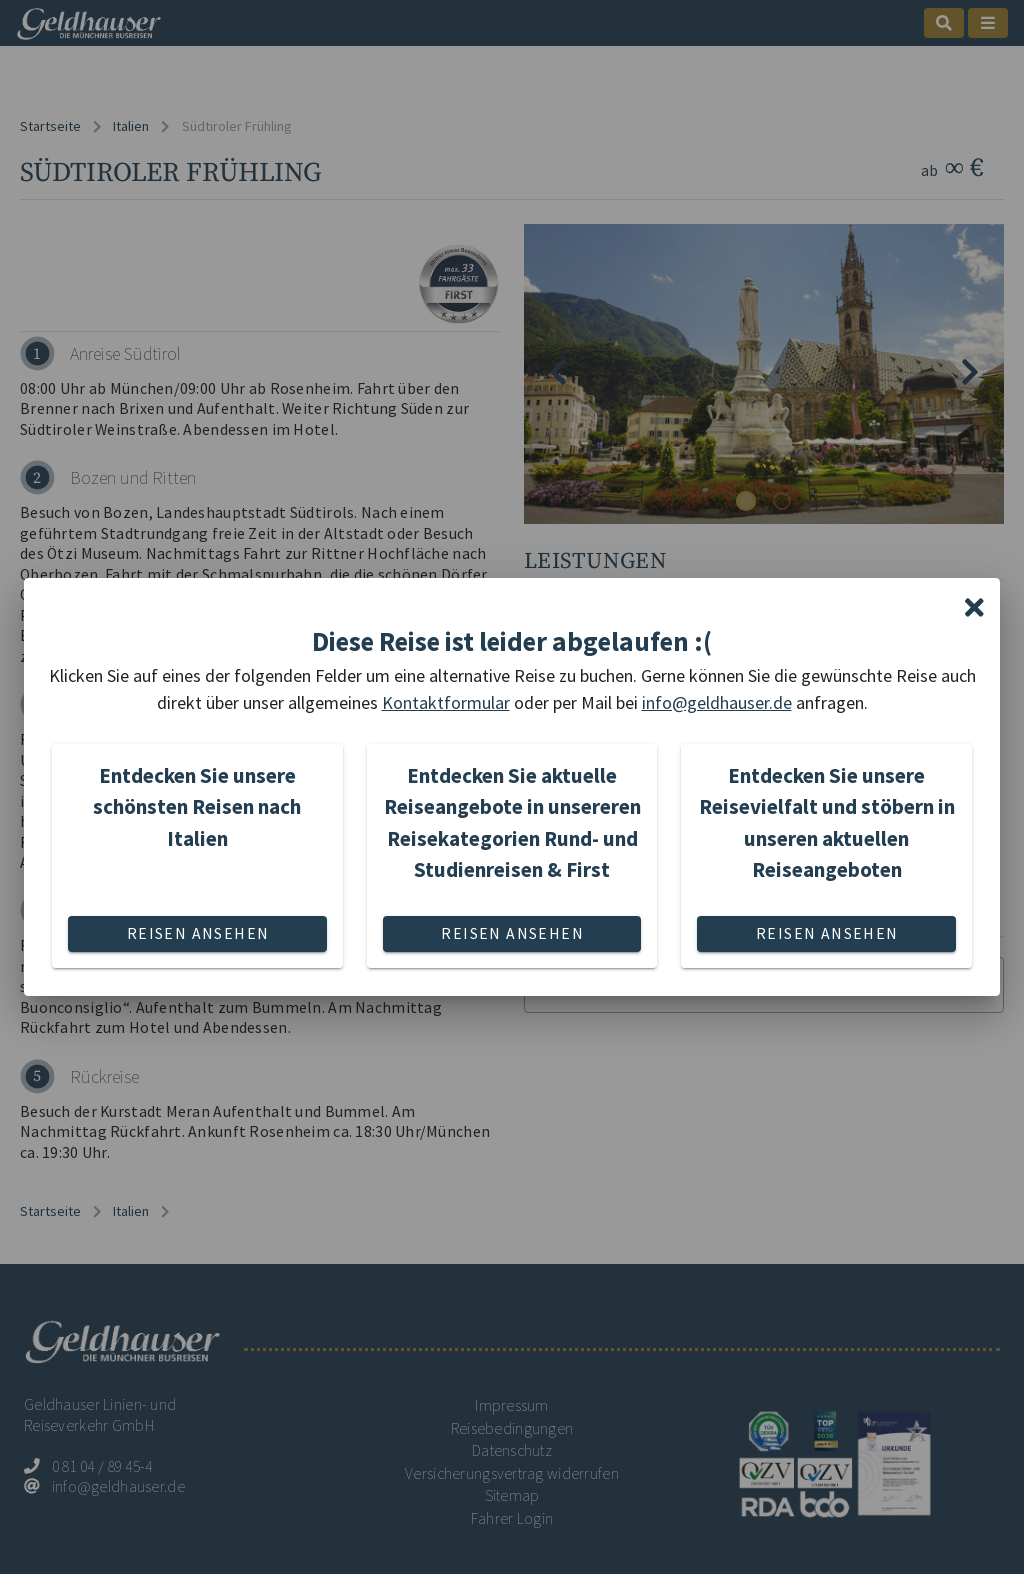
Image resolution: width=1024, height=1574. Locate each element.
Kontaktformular (446, 702)
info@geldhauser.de (717, 702)
